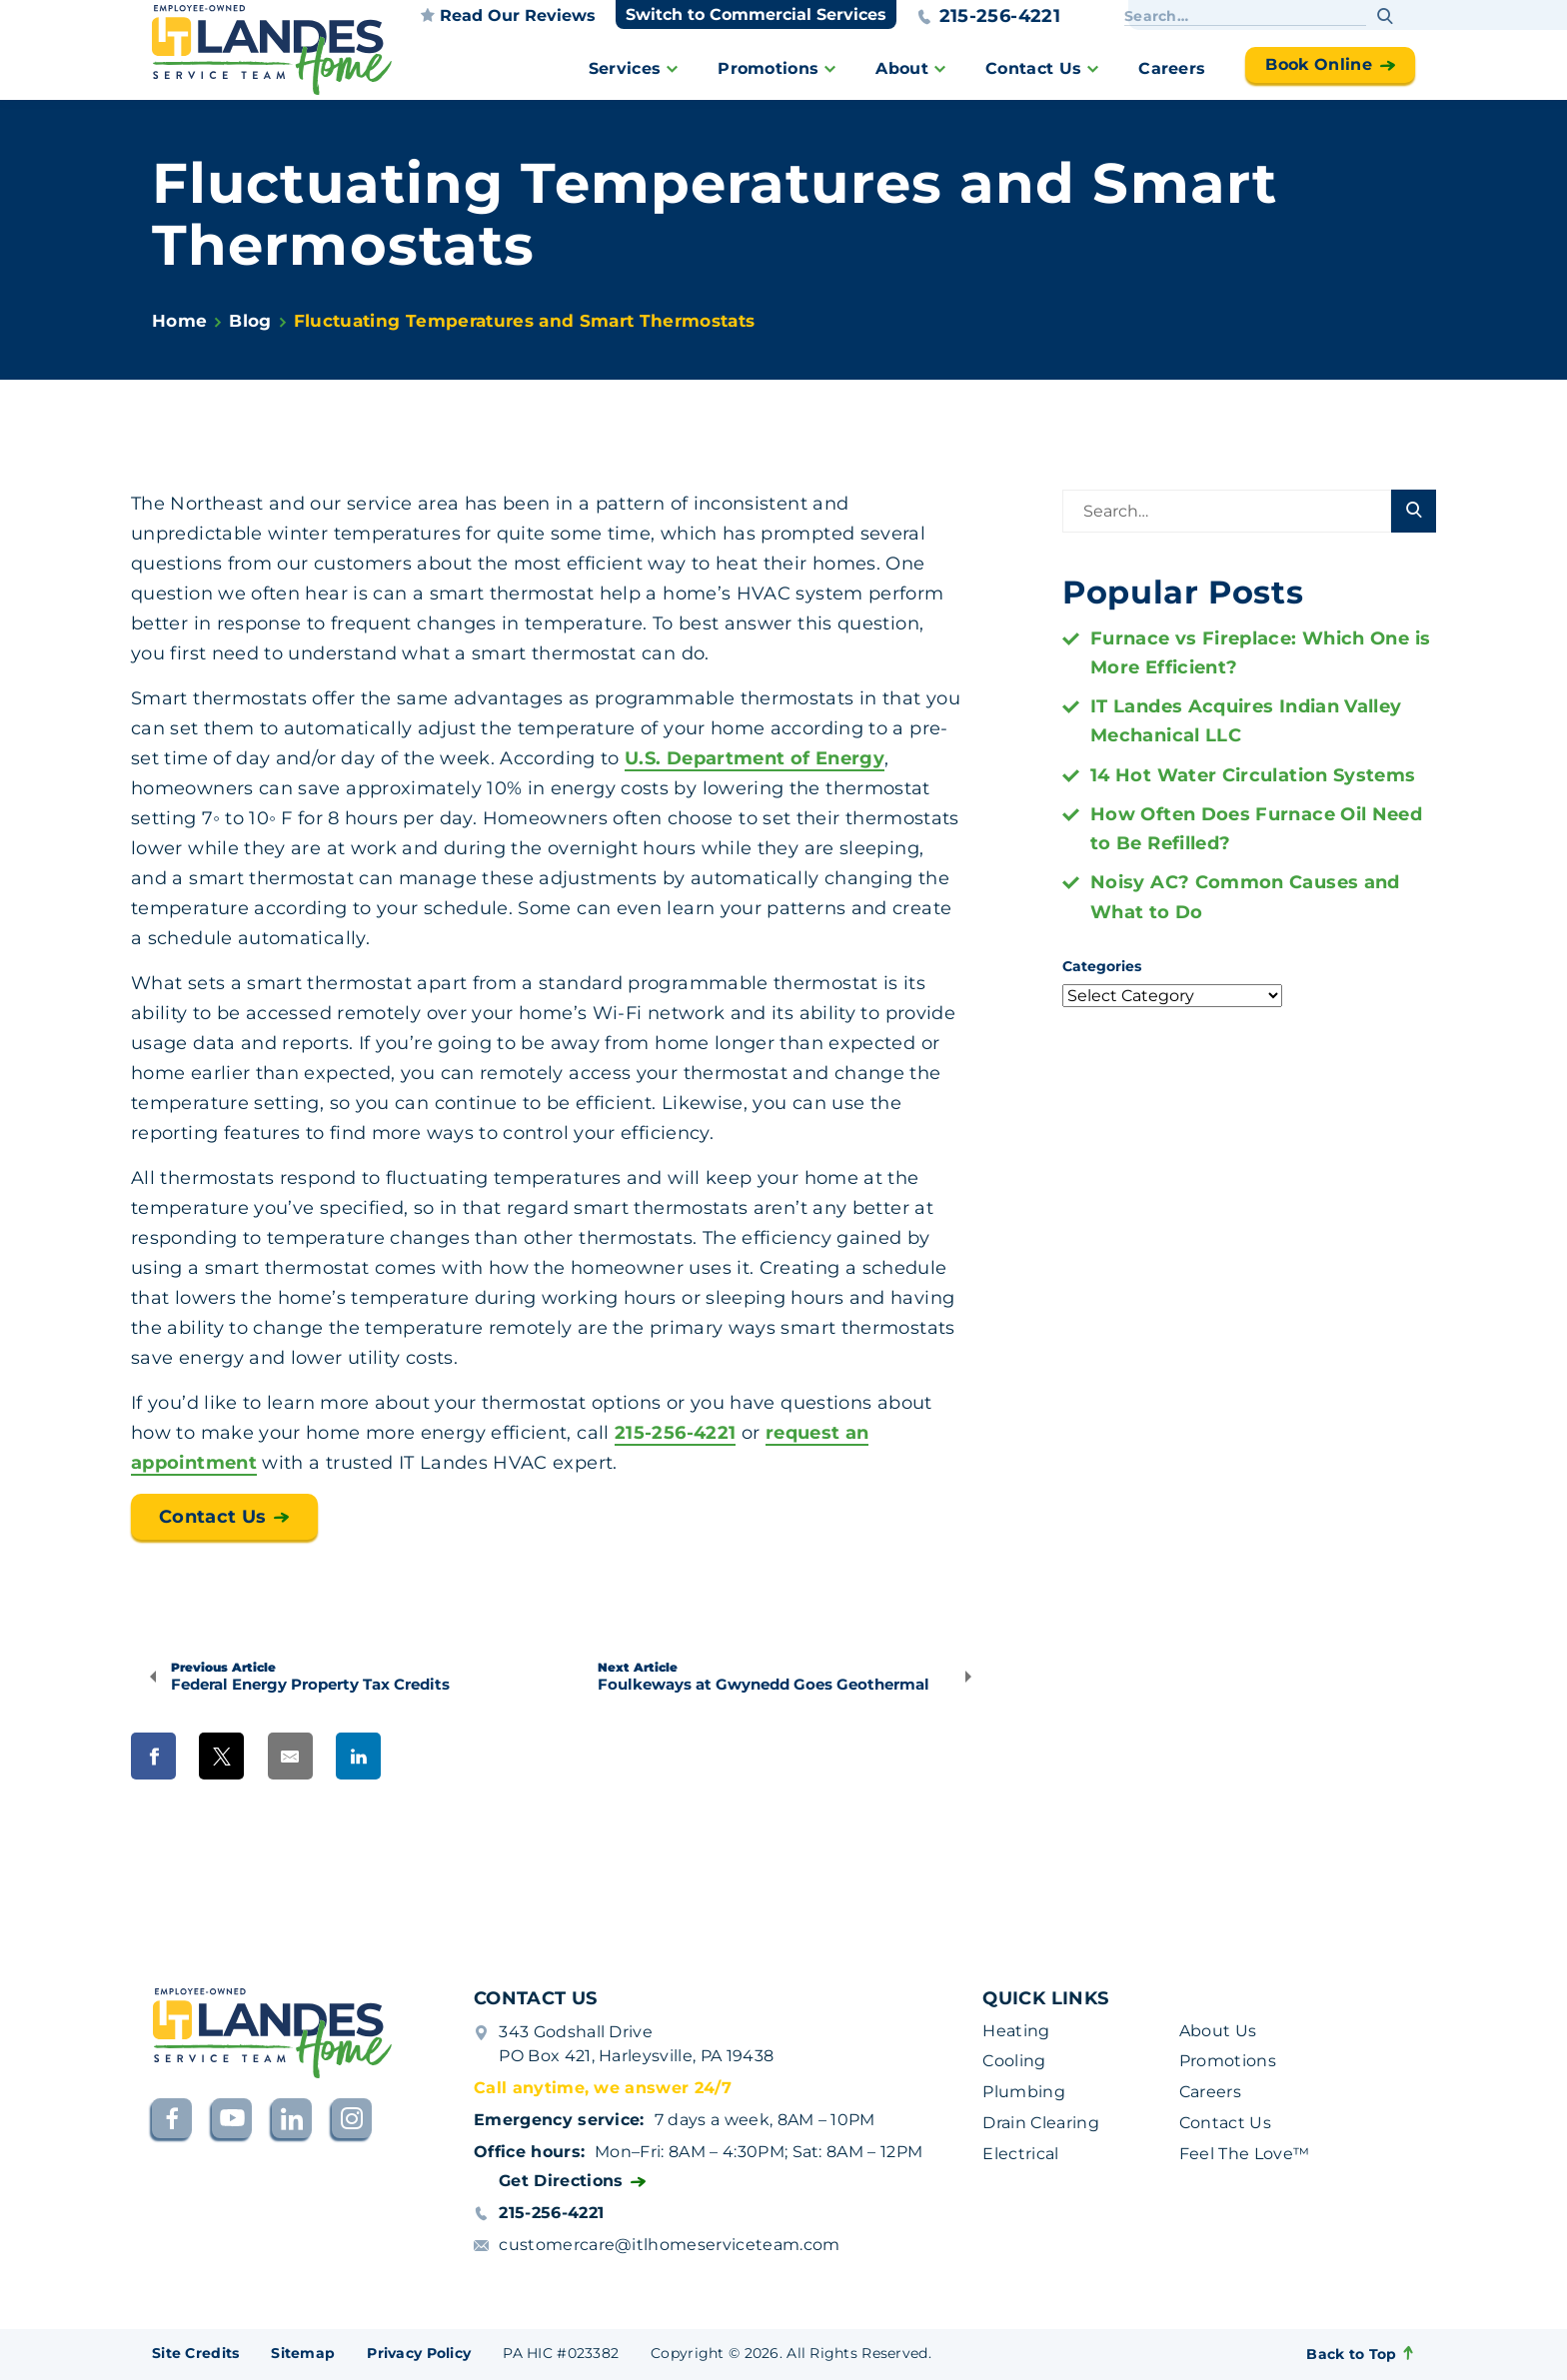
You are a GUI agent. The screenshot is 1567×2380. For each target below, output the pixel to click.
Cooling (1013, 2060)
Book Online (1318, 64)
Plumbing (1023, 2091)
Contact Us (1033, 68)
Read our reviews (508, 15)
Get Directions (561, 2180)
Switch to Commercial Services (756, 14)
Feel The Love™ (1244, 2153)
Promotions (768, 68)
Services (625, 68)
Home (179, 321)
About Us (1218, 2030)
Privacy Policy (419, 2353)
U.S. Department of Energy (754, 758)
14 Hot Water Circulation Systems (1253, 775)
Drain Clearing (1040, 2122)
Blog (250, 321)
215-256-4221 (988, 16)
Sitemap (303, 2353)
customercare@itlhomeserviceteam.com (669, 2244)
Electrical (1020, 2153)
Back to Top (1360, 2354)
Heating (1015, 2030)
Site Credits (195, 2353)
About (901, 68)
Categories (1101, 966)
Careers (1171, 68)
